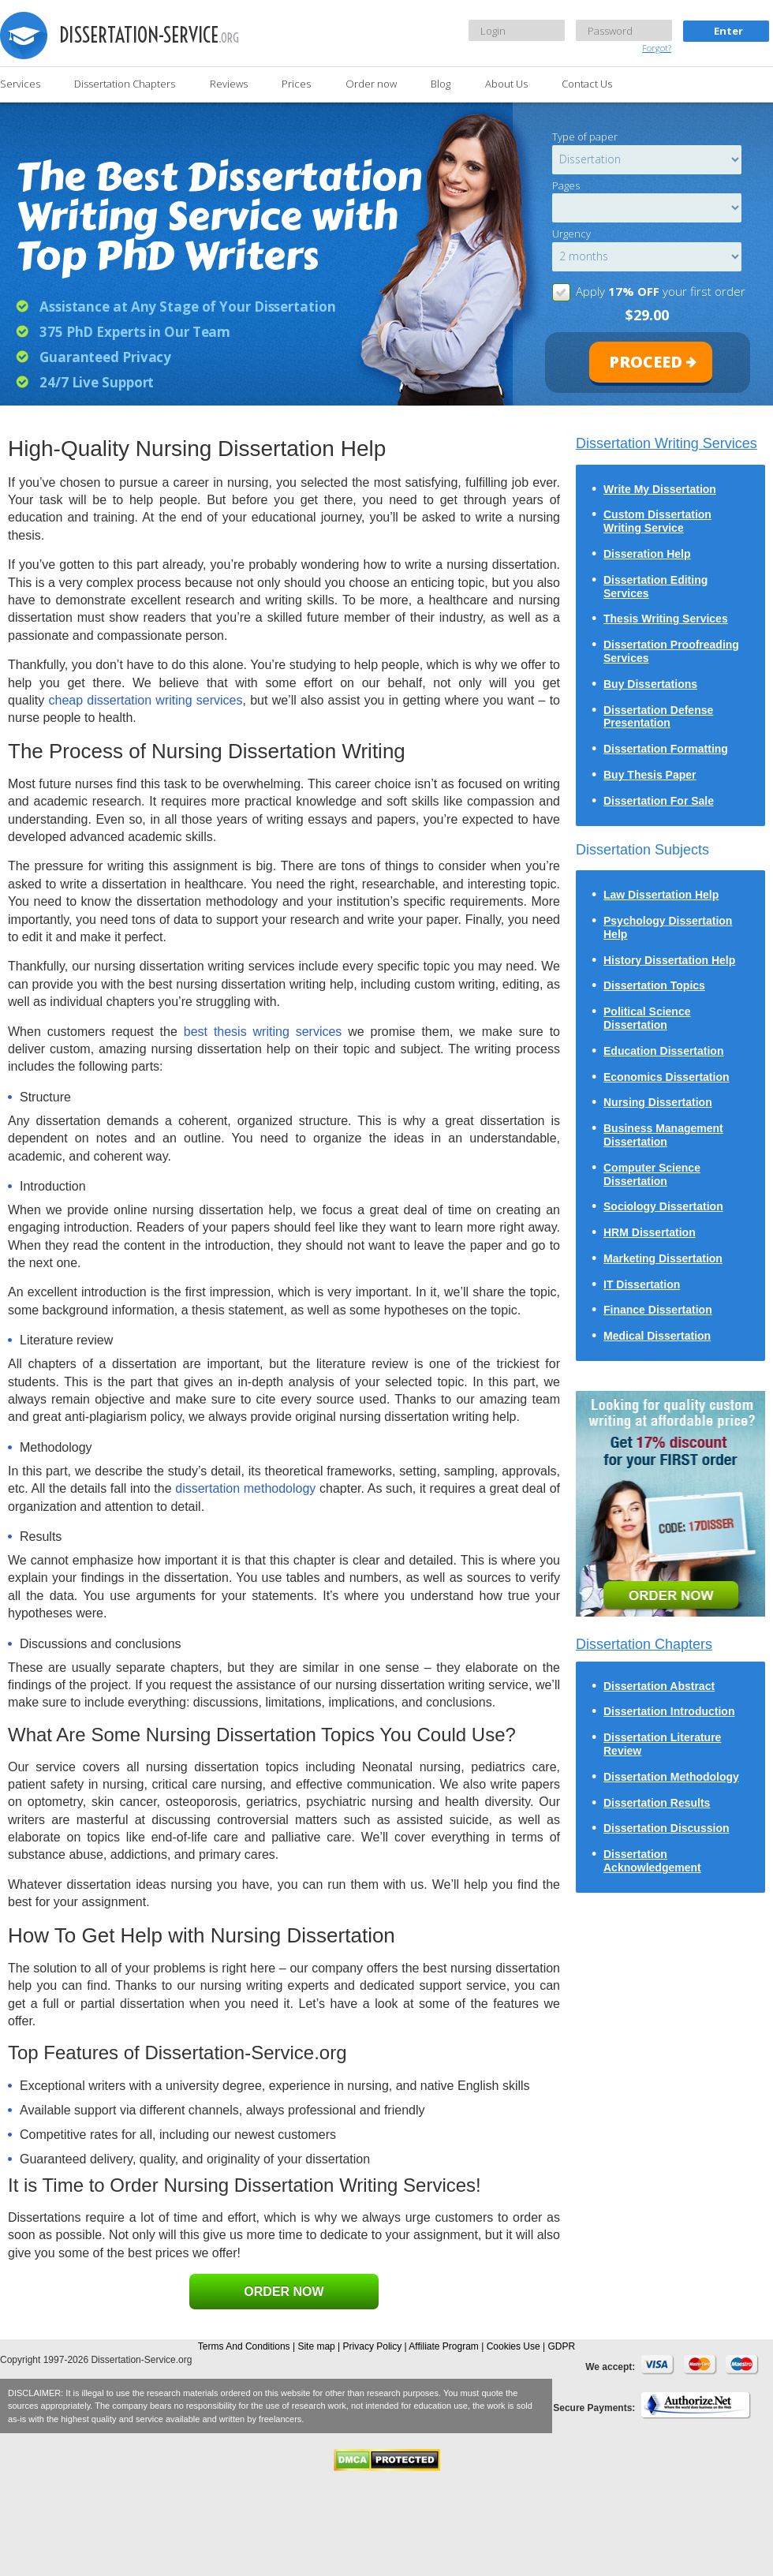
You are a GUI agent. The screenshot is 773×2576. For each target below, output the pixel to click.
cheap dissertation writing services (145, 700)
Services (20, 84)
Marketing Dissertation (663, 1258)
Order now (371, 84)
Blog (440, 84)
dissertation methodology (247, 1488)
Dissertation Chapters (124, 84)
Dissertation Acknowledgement (652, 1861)
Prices (296, 84)
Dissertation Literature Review (662, 1744)
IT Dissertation (641, 1284)
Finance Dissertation (657, 1309)
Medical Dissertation (657, 1335)
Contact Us (587, 84)
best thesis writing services (263, 1031)
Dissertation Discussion (666, 1828)
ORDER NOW (283, 2291)
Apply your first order (660, 291)
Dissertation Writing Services (666, 443)
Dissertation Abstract (659, 1686)
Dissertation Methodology (671, 1776)
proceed (645, 361)
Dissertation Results (656, 1802)
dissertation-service (149, 35)
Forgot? (656, 48)
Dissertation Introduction (668, 1711)
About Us (506, 84)
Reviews (229, 84)
